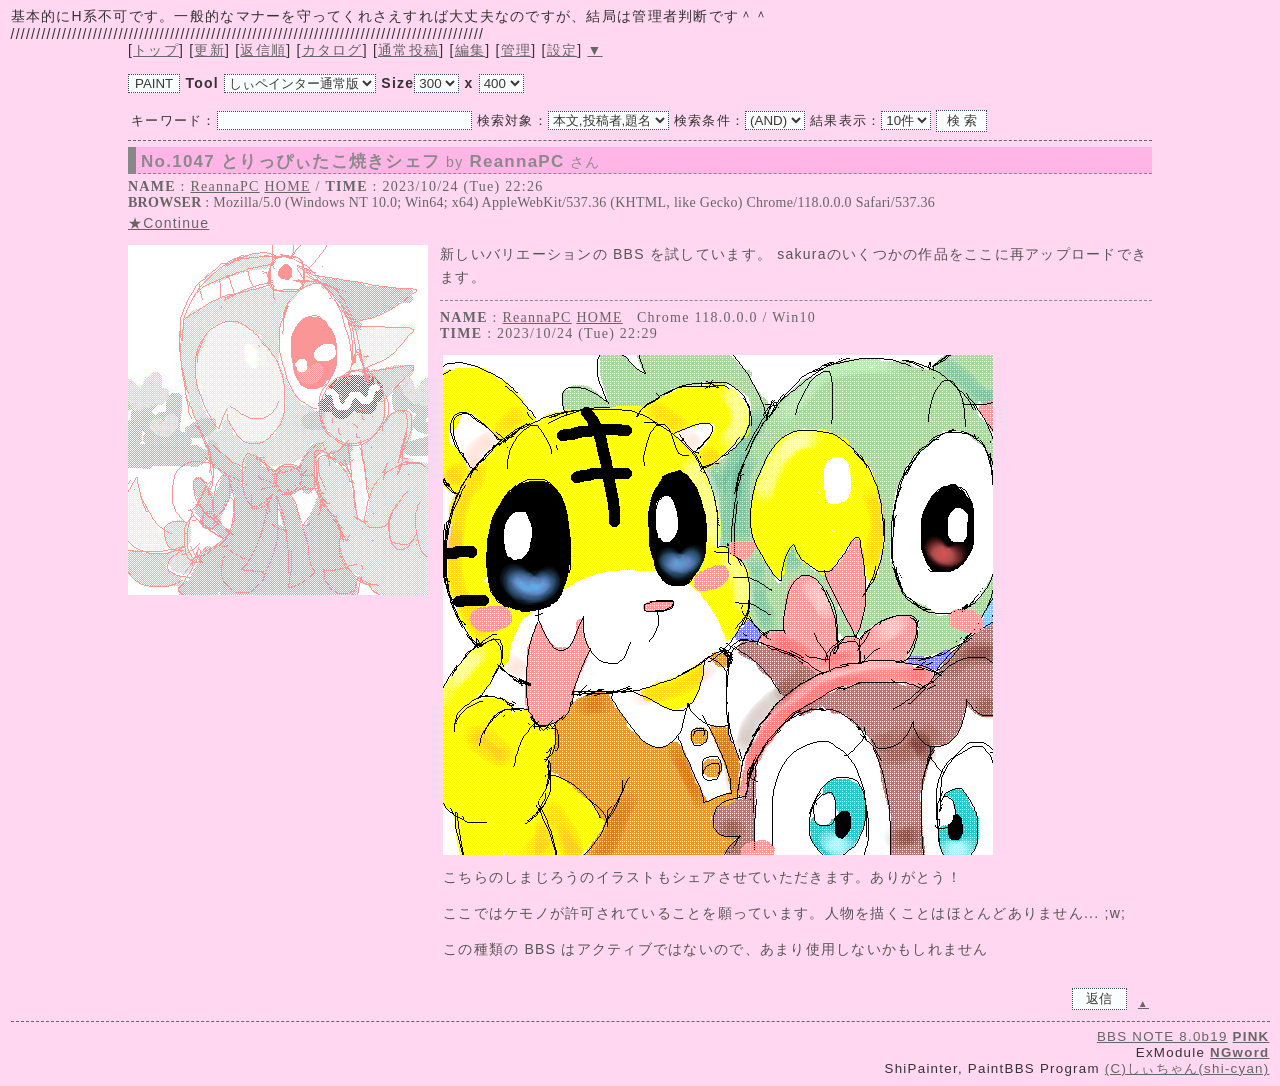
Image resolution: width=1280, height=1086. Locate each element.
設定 (562, 50)
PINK (1251, 1036)
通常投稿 (408, 50)
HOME (287, 186)
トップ (156, 50)
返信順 (263, 50)
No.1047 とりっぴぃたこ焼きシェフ (370, 162)
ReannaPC (224, 186)
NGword (1239, 1052)
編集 (470, 50)
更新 (209, 50)
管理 (516, 50)
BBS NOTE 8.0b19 (1162, 1036)
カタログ (332, 50)
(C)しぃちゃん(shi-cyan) (1187, 1068)
